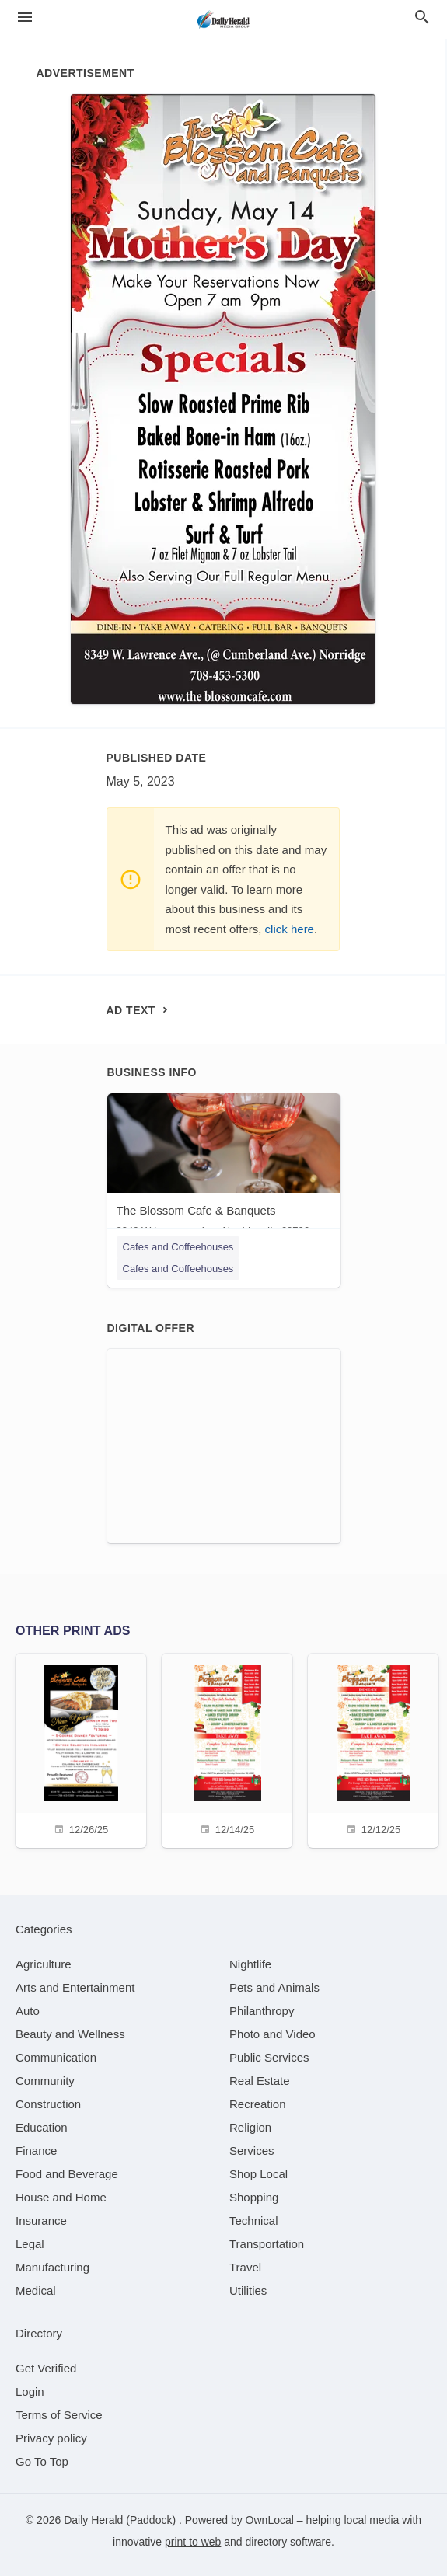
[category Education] (42, 2127)
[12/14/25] (227, 1749)
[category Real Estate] (259, 2080)
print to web (193, 2542)
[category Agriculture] (44, 1964)
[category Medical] (36, 2290)
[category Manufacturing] (52, 2267)
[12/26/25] (81, 1749)
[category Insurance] (41, 2220)
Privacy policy (51, 2438)
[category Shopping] (253, 2197)
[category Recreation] (257, 2104)
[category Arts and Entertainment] (75, 1987)
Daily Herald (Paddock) (121, 2520)
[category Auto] (28, 2010)
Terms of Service (59, 2414)
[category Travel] (245, 2267)
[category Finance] (36, 2150)
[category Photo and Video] (272, 2034)
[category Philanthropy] (261, 2010)
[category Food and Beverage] (67, 2173)
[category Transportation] (266, 2243)
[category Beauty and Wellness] (70, 2034)
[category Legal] (30, 2243)
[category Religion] (250, 2127)
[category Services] (251, 2150)
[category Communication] (56, 2057)
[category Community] (45, 2080)
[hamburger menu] (25, 17)
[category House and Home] (61, 2197)
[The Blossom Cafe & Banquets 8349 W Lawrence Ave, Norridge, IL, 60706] (224, 1168)
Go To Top (42, 2461)
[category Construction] (48, 2104)
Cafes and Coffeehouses (178, 1247)
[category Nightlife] (250, 1964)
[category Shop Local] (258, 2173)
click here (289, 929)
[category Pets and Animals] (274, 1987)
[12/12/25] (373, 1749)
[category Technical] (253, 2220)
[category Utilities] (248, 2290)
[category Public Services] (269, 2057)
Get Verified (46, 2368)
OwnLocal (270, 2520)
